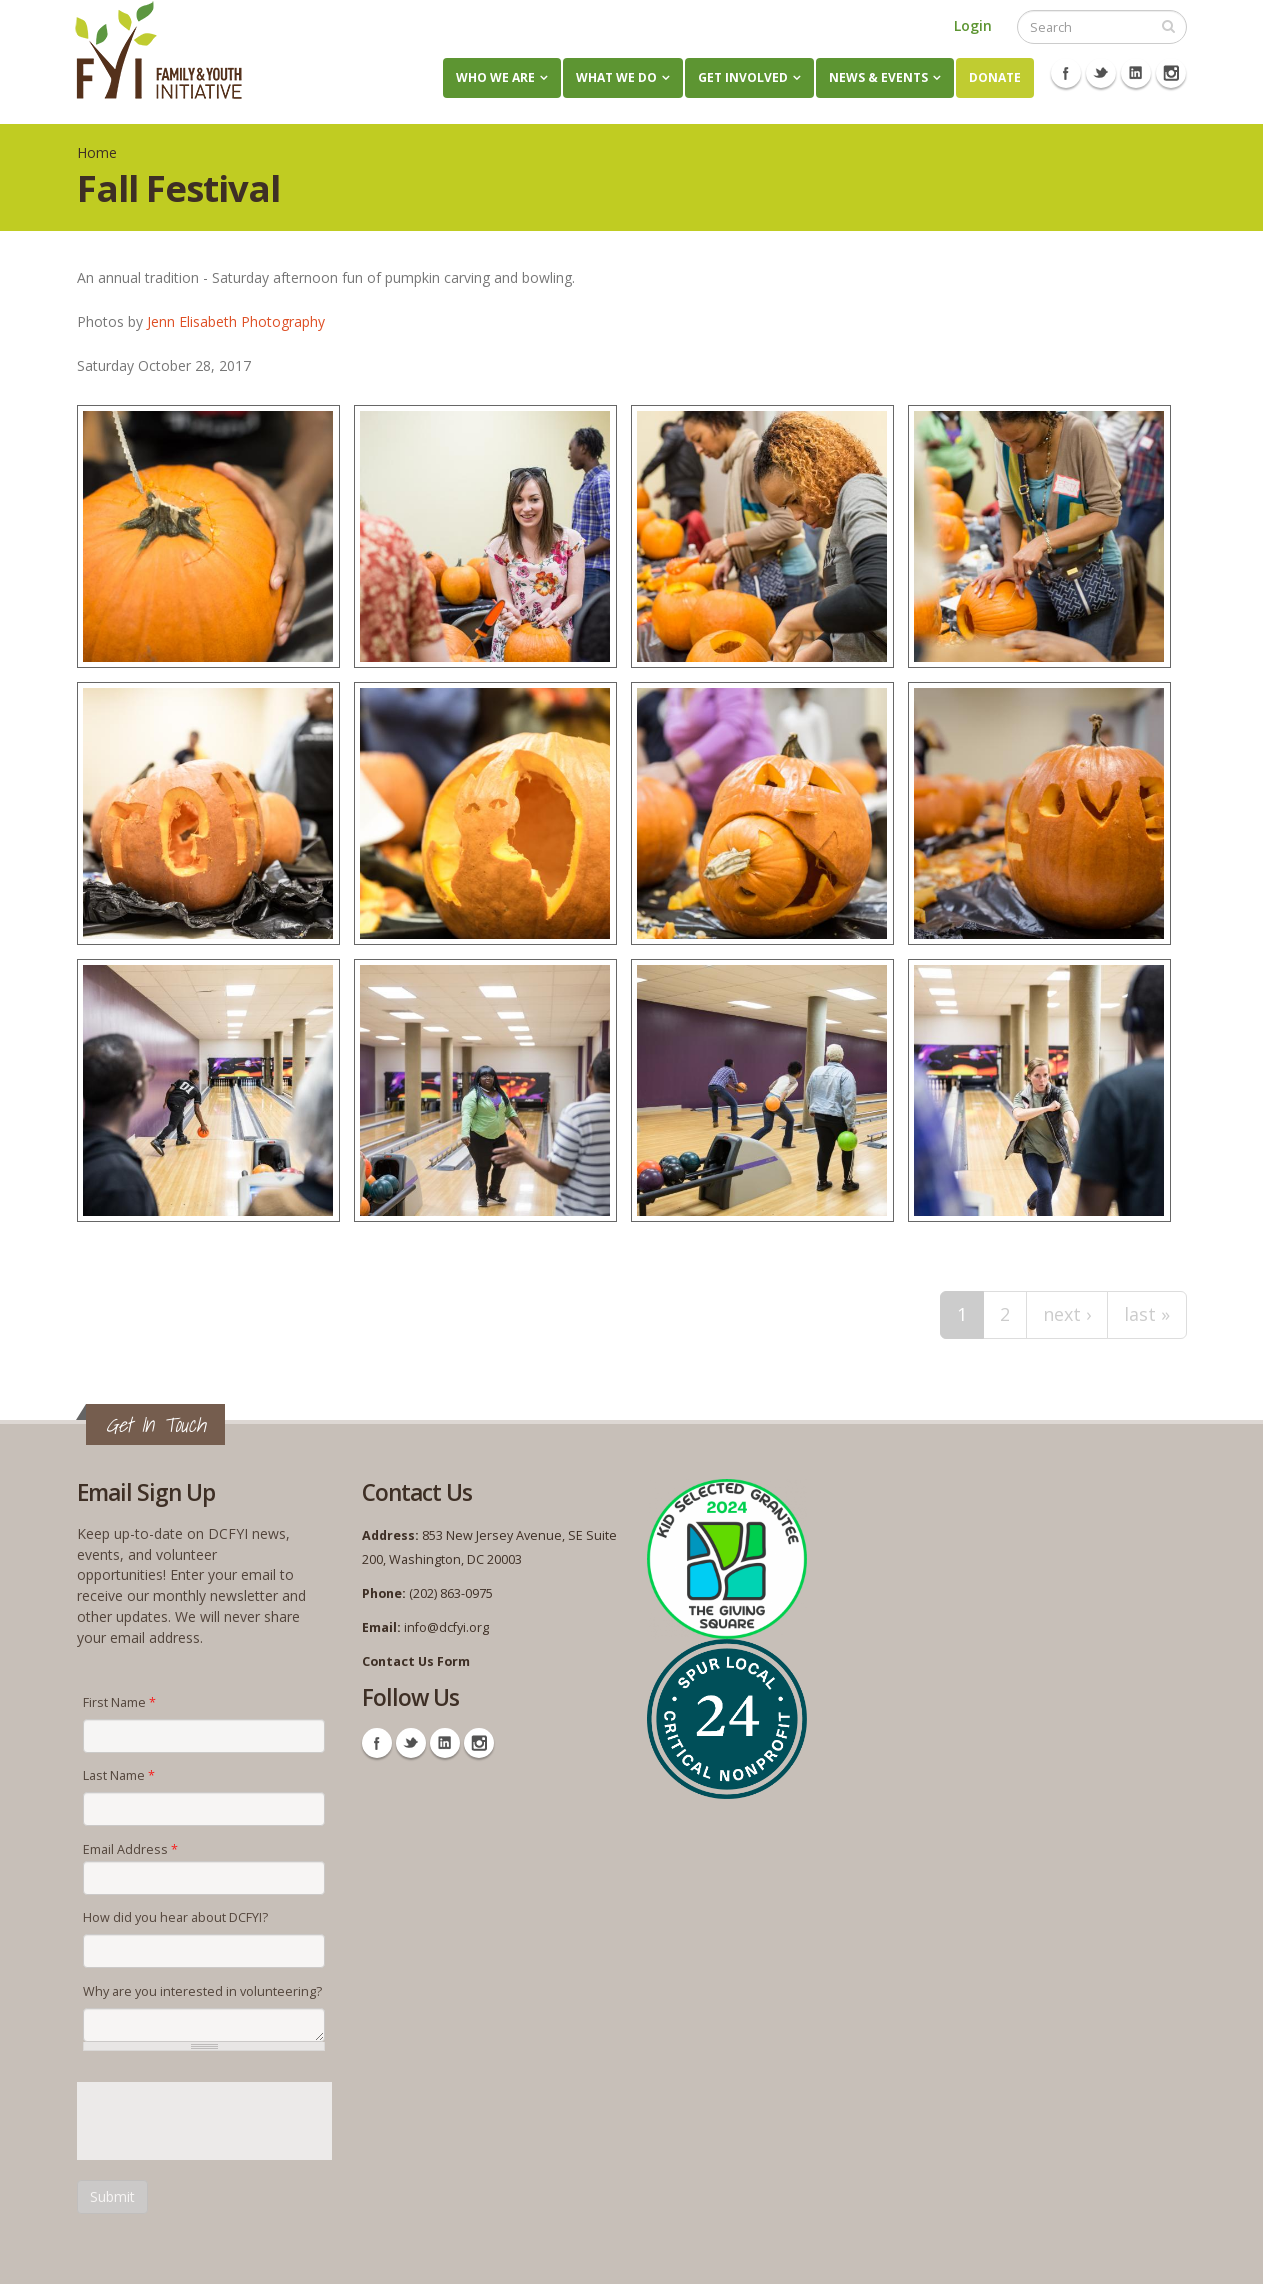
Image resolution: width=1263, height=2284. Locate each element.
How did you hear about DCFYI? (175, 1917)
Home (97, 152)
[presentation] (229, 2121)
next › (1067, 1314)
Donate (995, 77)
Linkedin (1136, 73)
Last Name (119, 1775)
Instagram (1171, 73)
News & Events (878, 77)
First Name (119, 1702)
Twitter (1101, 73)
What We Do (616, 77)
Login (973, 25)
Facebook (1066, 73)
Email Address (130, 1849)
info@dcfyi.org (446, 1627)
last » (1147, 1314)
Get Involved (743, 77)
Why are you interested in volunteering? (202, 1991)
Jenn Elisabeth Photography (236, 321)
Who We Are (495, 77)
